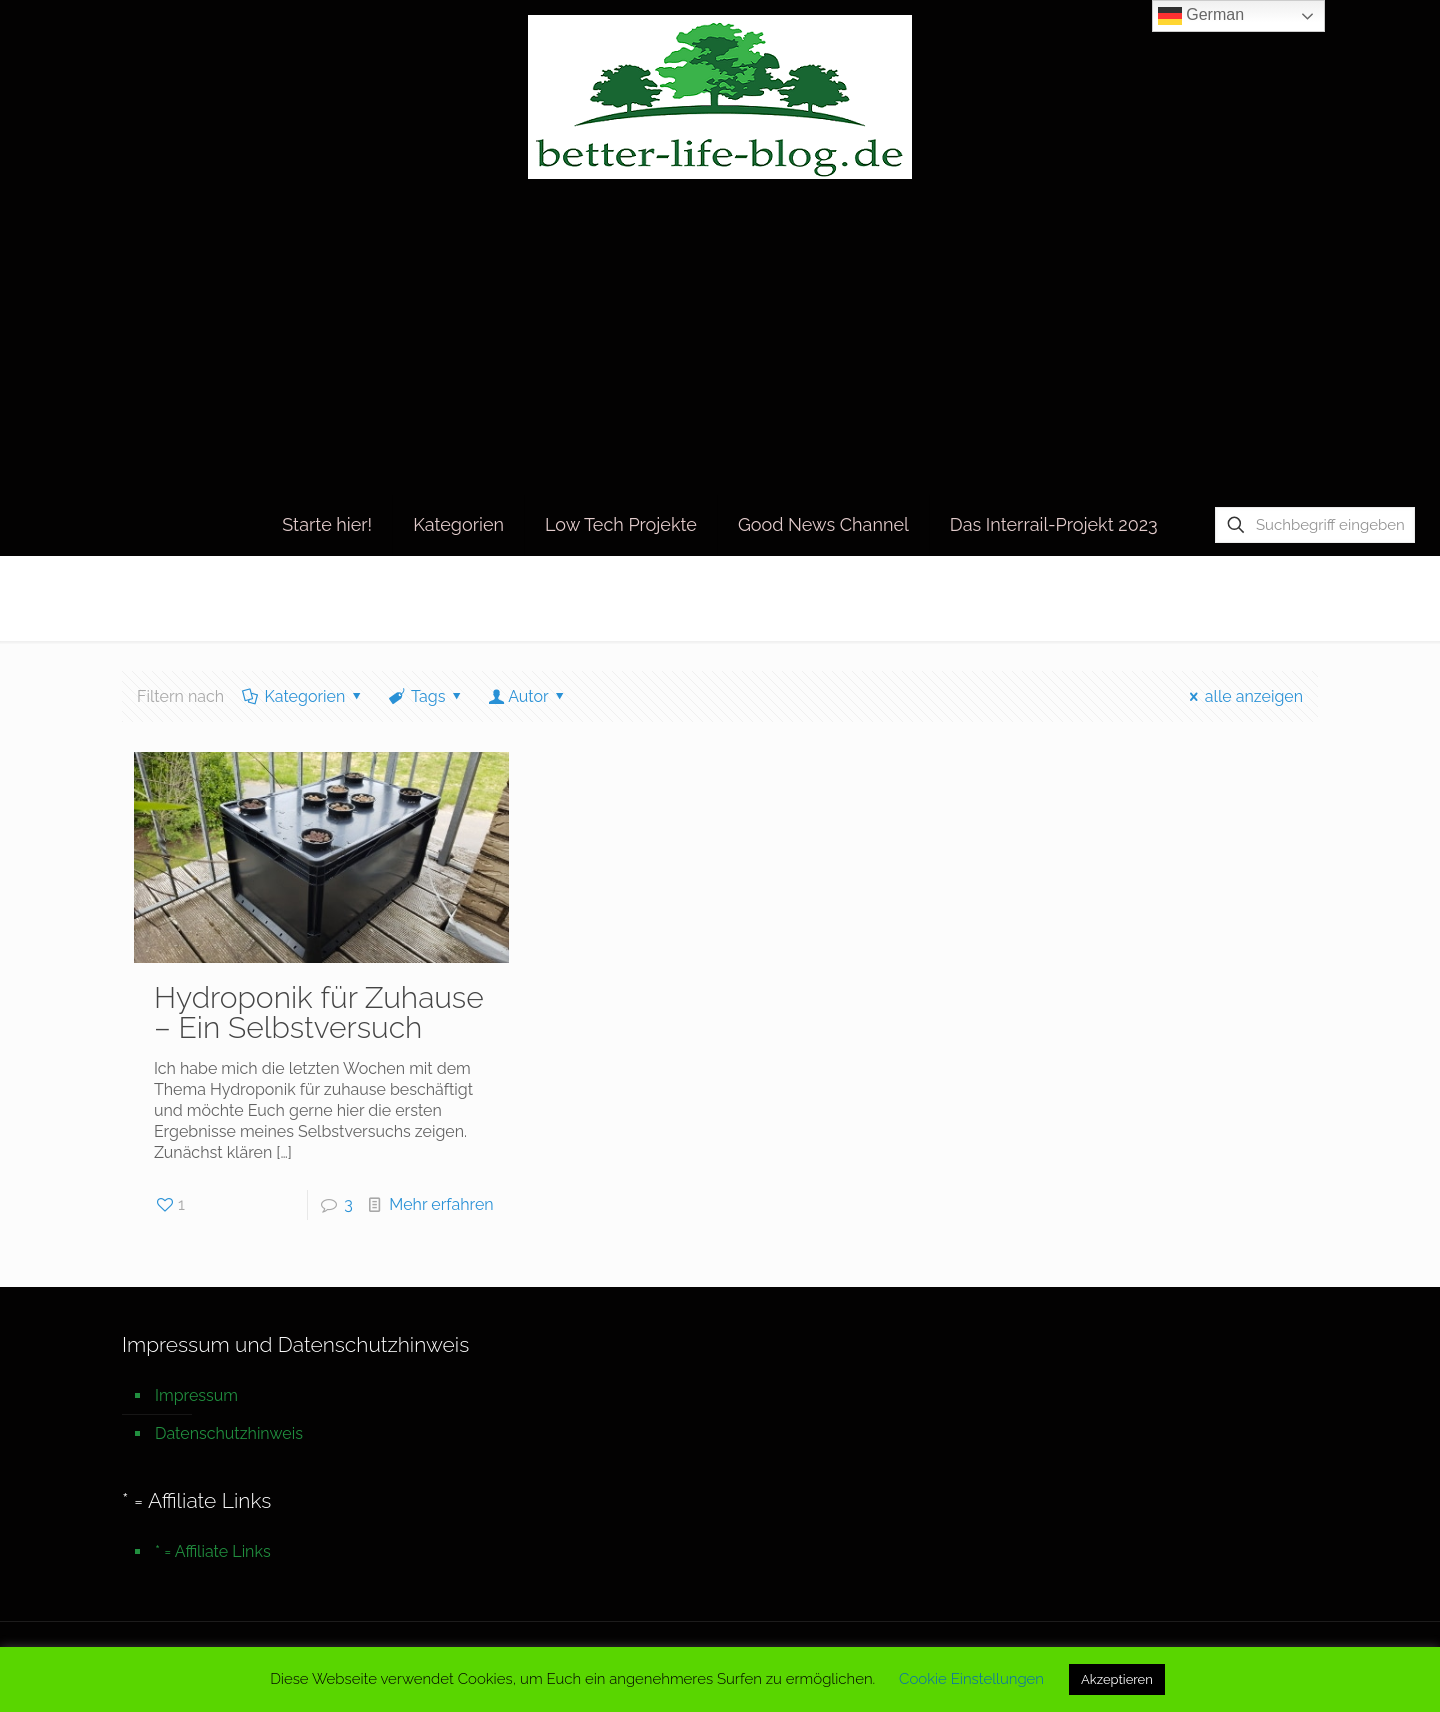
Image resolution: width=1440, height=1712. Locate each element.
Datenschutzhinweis (229, 1433)
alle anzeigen (1242, 696)
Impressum (196, 1395)
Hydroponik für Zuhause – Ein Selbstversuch (319, 1012)
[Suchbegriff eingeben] (1315, 525)
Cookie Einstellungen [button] (971, 1679)
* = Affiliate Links (213, 1551)
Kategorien (303, 696)
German (1201, 16)
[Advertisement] (720, 344)
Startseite (1125, 597)
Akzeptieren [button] (1117, 1679)
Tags (427, 696)
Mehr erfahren (441, 1204)
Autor (528, 696)
